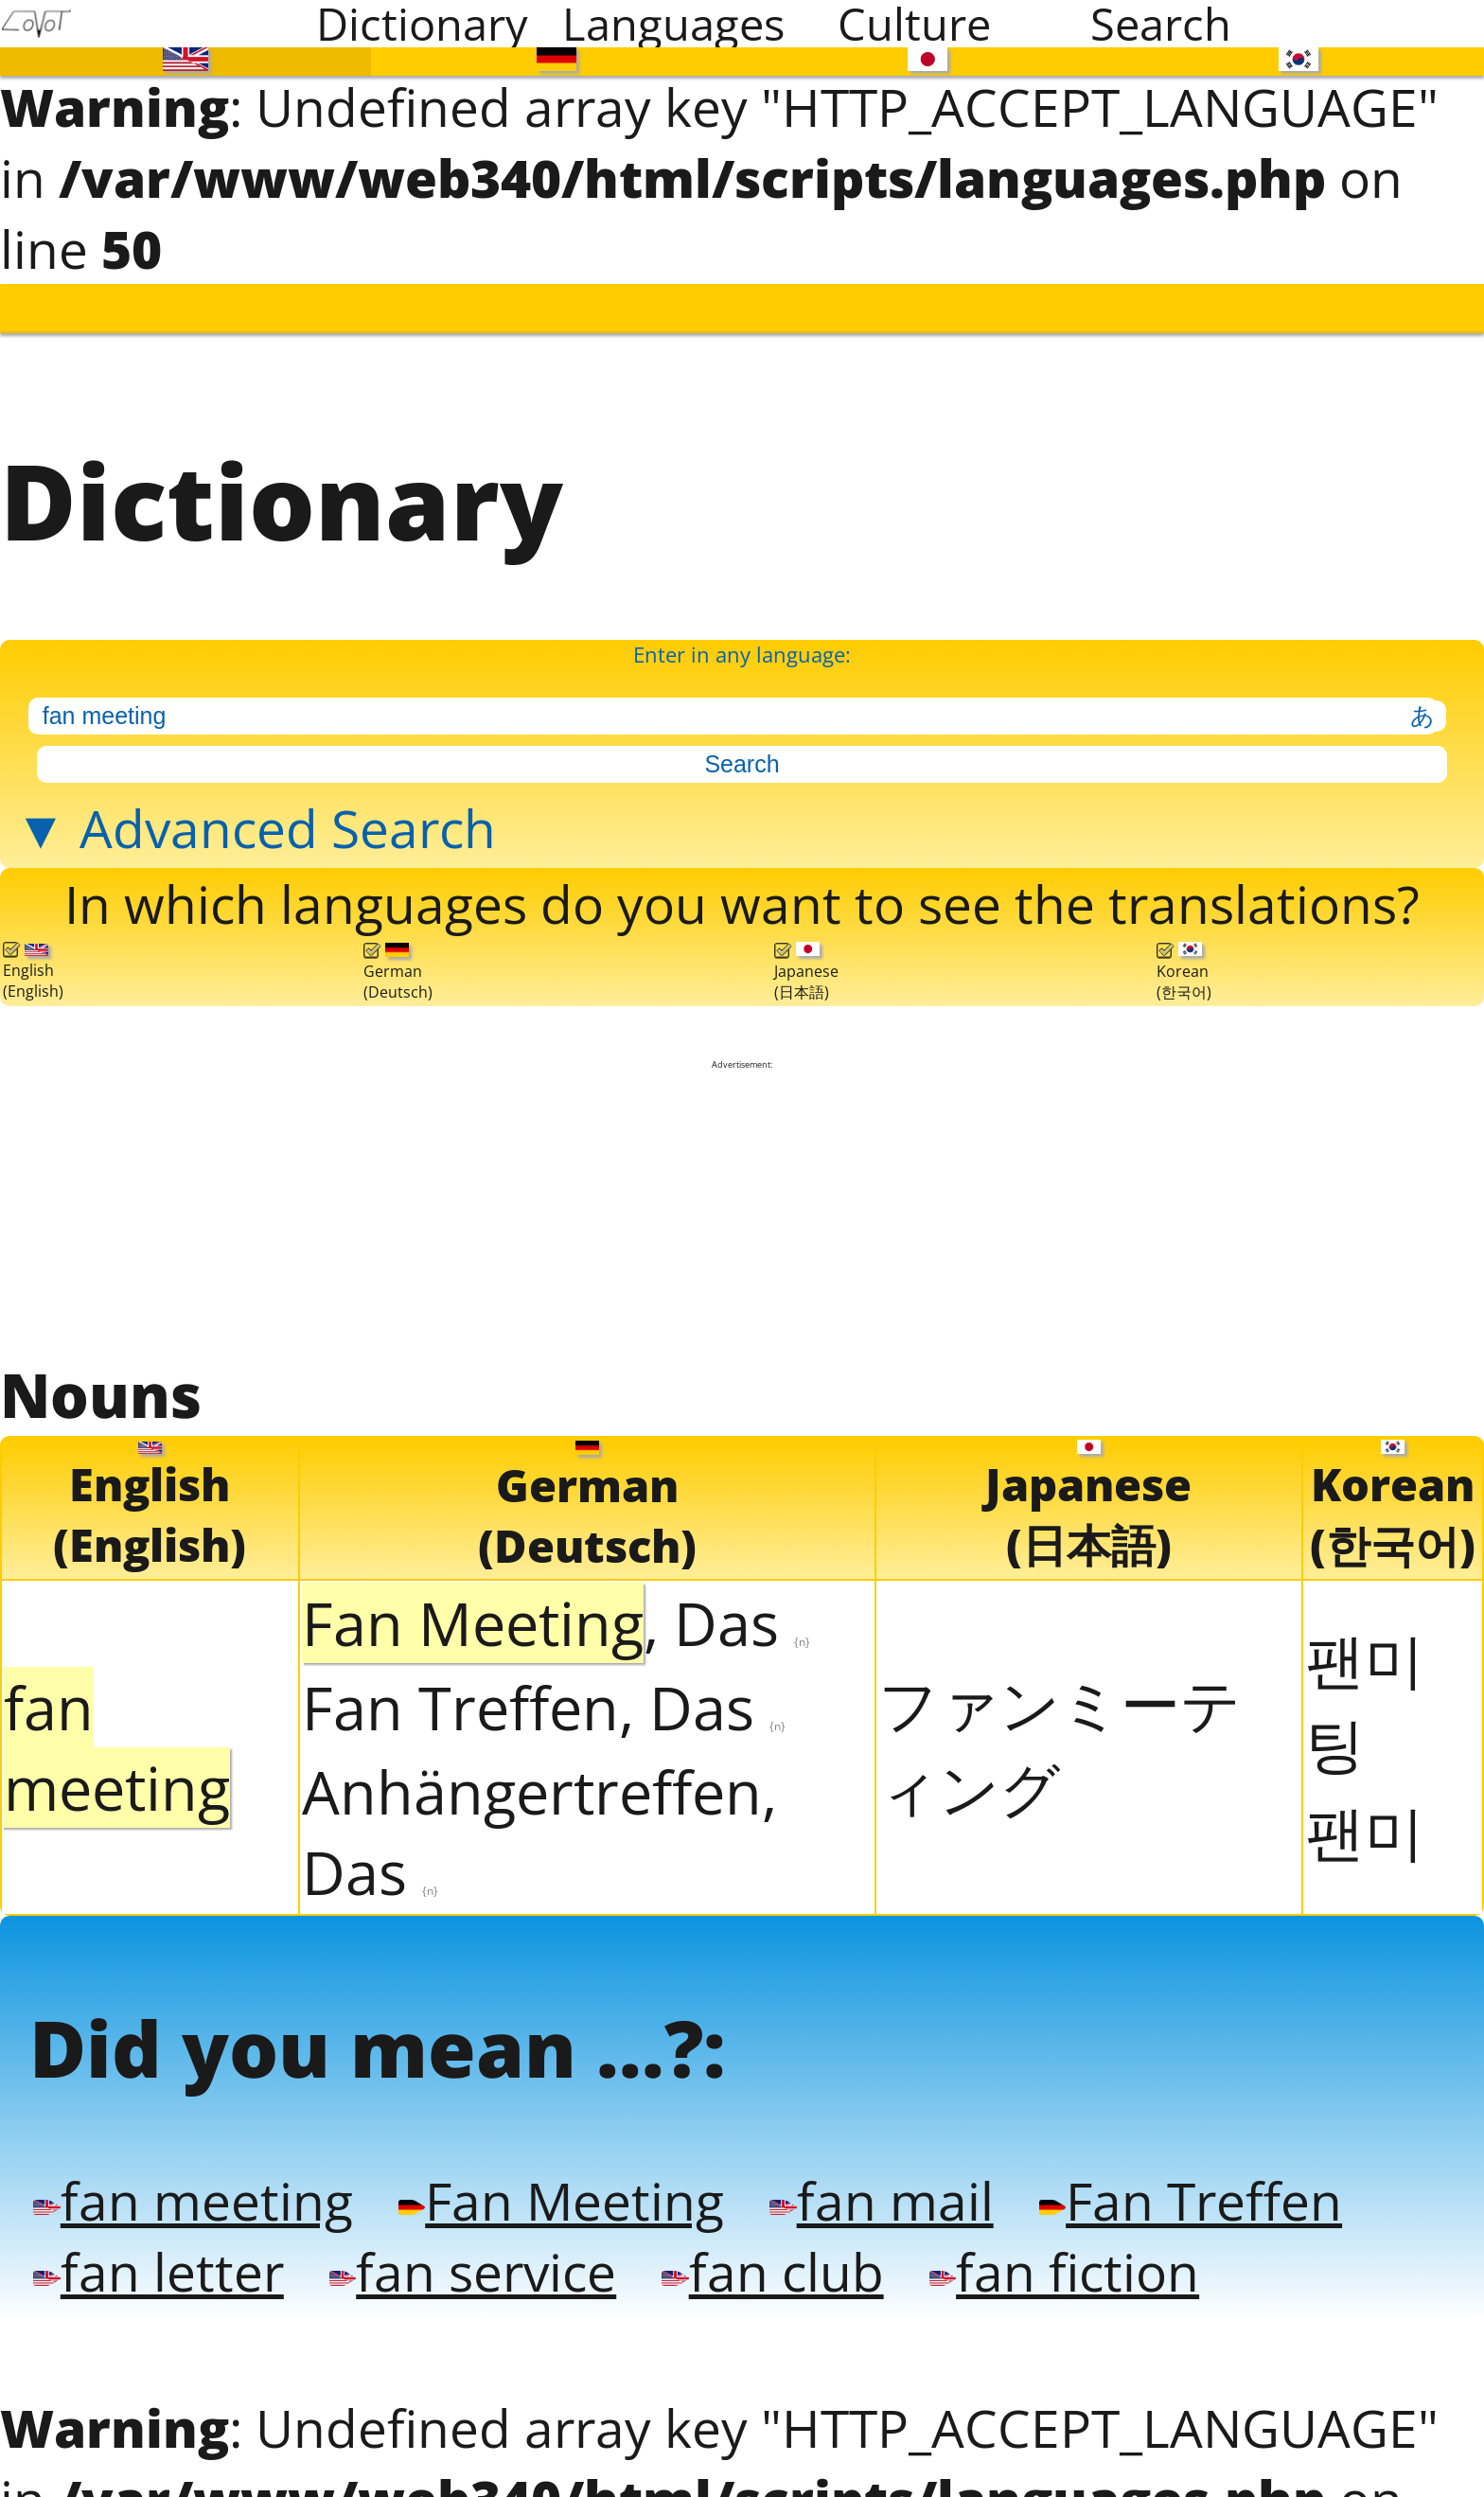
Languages (673, 23)
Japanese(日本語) (806, 963)
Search (1160, 23)
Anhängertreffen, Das (539, 1821)
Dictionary (422, 23)
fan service (464, 2258)
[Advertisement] (742, 1202)
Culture (914, 23)
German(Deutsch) (398, 963)
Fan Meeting (549, 2188)
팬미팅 (1364, 1691)
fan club (758, 2258)
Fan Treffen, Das (544, 1696)
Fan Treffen (1167, 2188)
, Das (556, 1612)
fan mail (863, 2188)
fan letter (154, 2258)
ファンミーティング (1059, 1735)
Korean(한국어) (1184, 963)
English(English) (33, 963)
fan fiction (1045, 2258)
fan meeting (188, 2188)
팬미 (1364, 1821)
